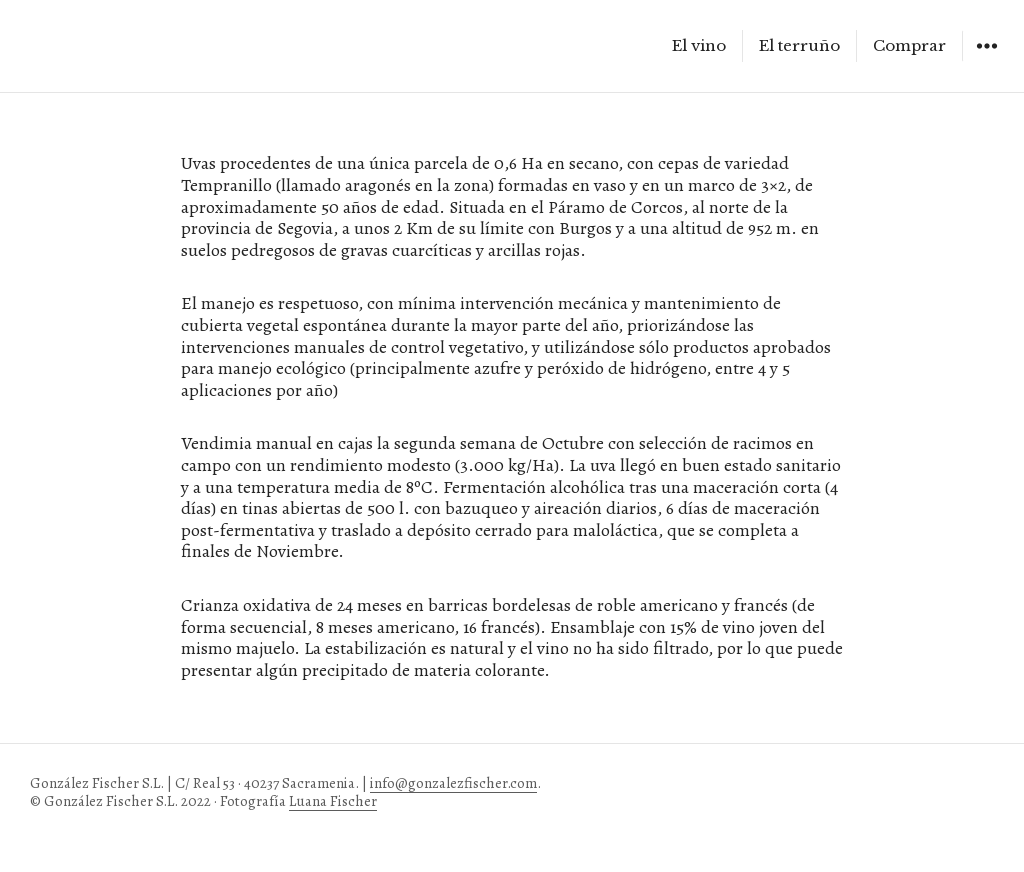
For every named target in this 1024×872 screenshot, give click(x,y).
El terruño (799, 45)
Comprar (909, 45)
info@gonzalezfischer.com (453, 783)
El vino (699, 45)
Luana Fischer (333, 801)
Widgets (986, 60)
